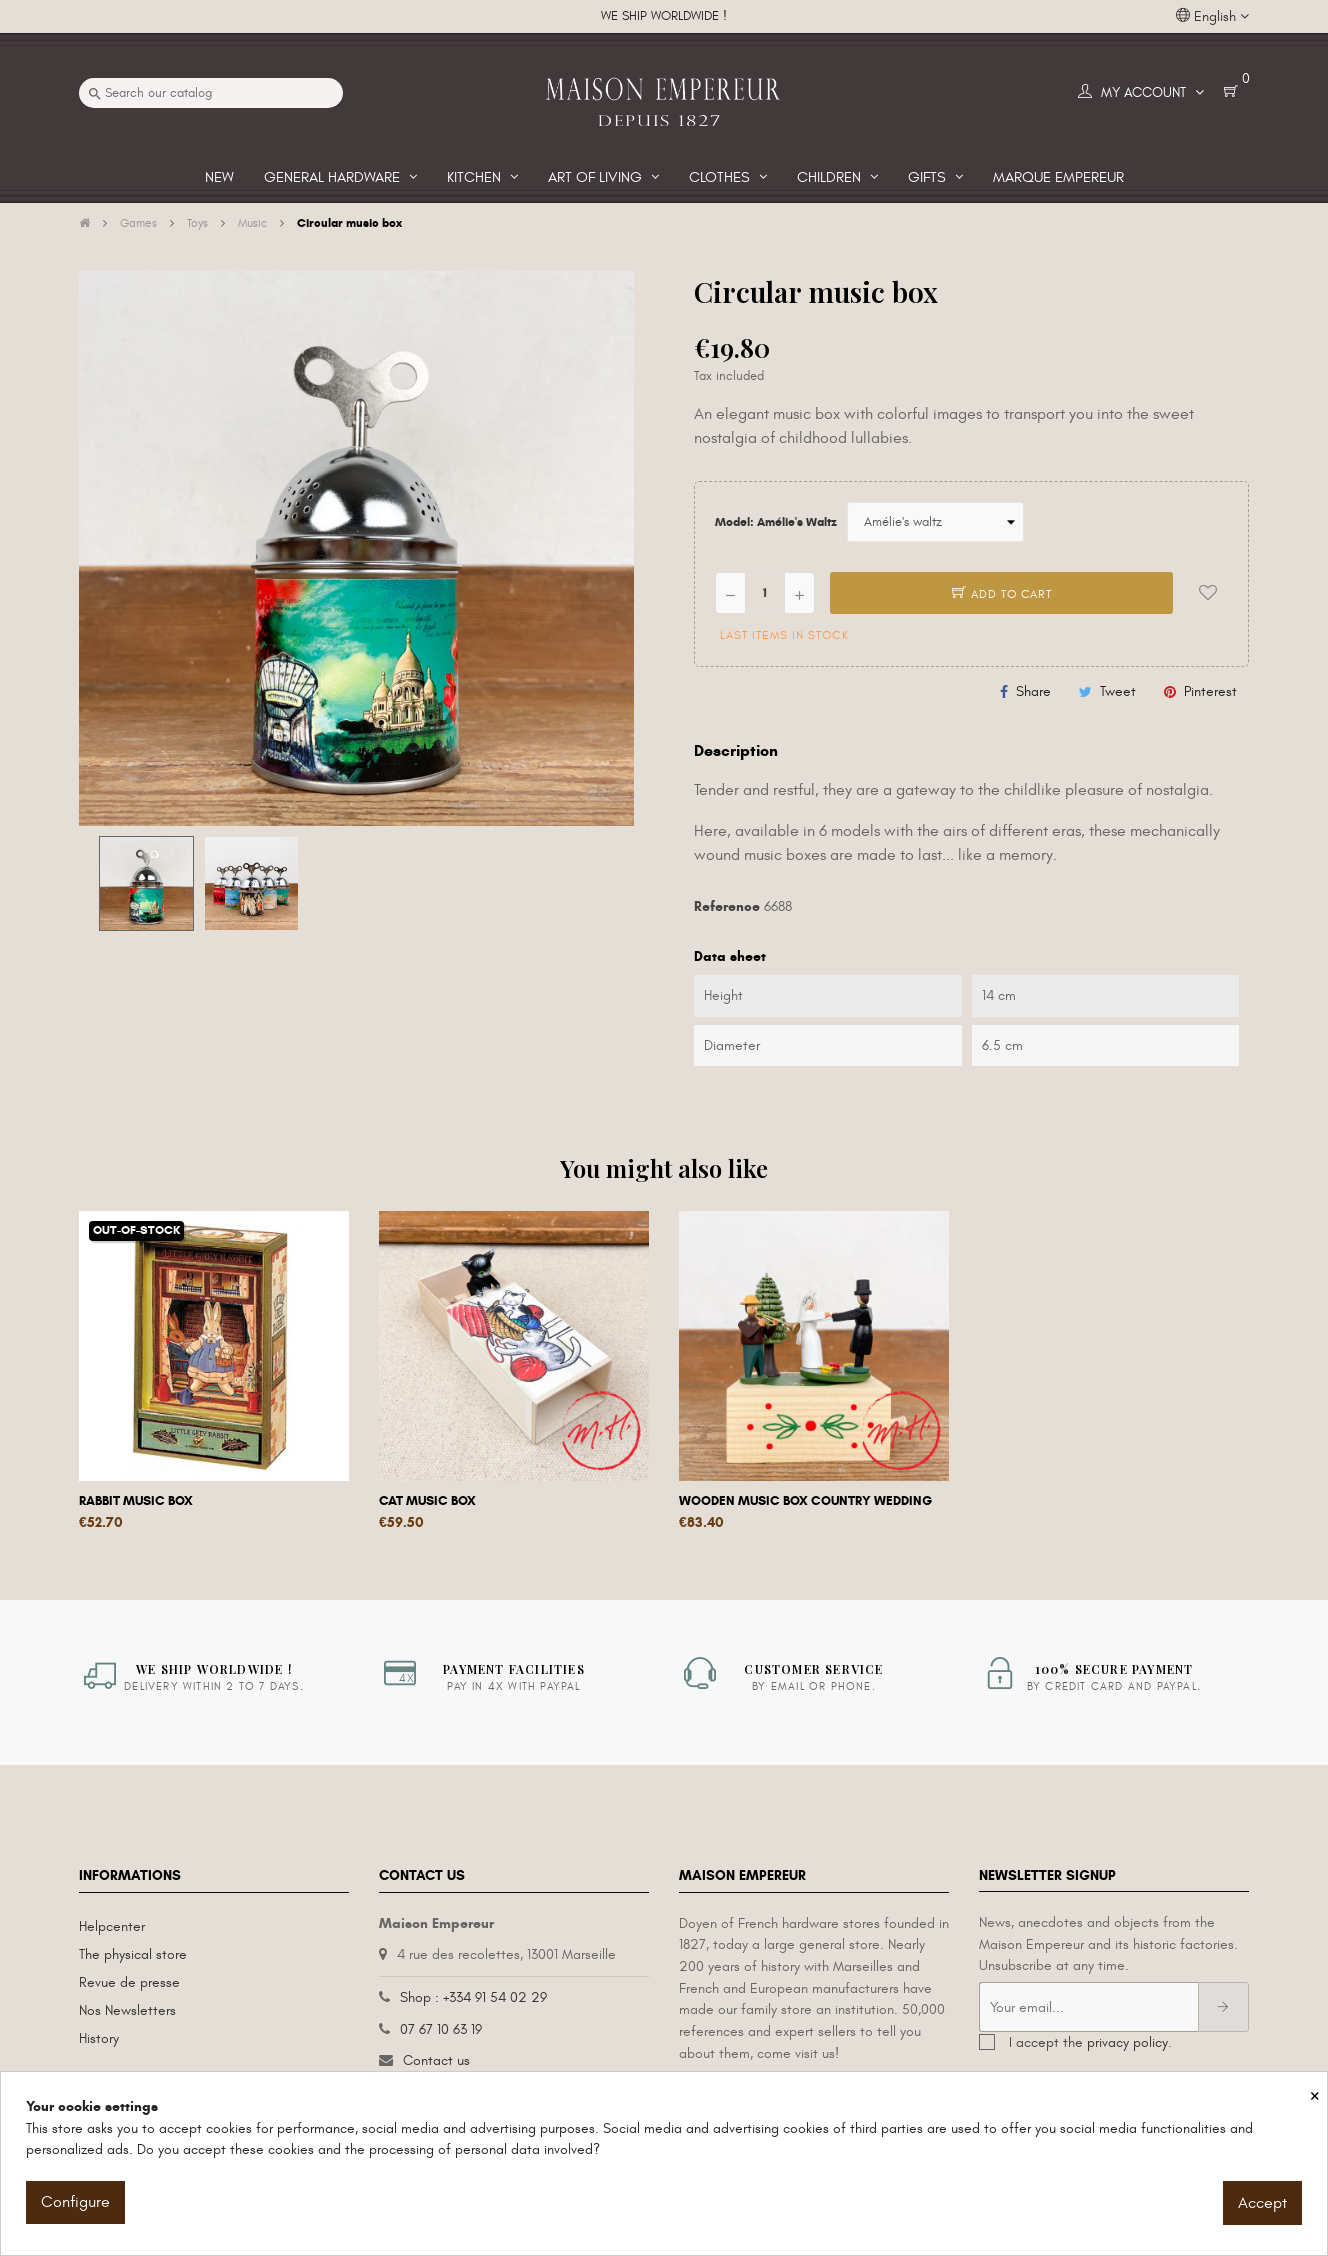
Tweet (1118, 691)
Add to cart (1002, 594)
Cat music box (427, 1501)
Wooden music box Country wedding (805, 1501)
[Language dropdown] (1212, 17)
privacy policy (1127, 2042)
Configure (75, 2202)
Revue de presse (129, 1982)
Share (1033, 691)
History (99, 2038)
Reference (727, 906)
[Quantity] (765, 593)
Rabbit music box (136, 1501)
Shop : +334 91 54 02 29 (473, 1997)
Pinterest (1210, 691)
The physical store (133, 1954)
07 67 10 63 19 (441, 2029)
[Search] (211, 93)
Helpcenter (112, 1926)
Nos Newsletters (127, 2010)
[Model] (935, 522)
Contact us (436, 2060)
